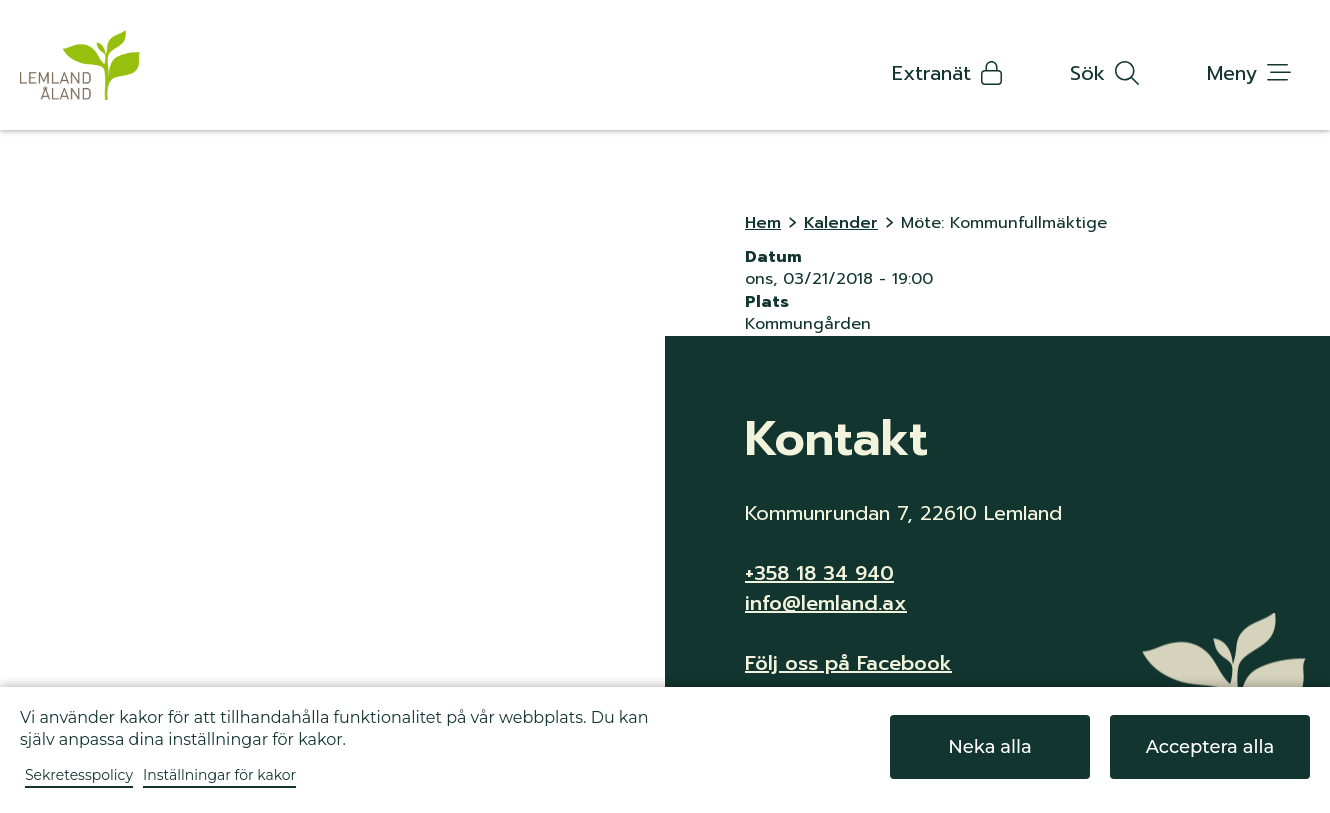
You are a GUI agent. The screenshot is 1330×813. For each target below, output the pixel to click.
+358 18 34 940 (819, 573)
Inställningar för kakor (219, 775)
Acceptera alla (1210, 747)
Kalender (841, 223)
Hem (763, 223)
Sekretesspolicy (79, 775)
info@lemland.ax (826, 603)
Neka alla (990, 747)
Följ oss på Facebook (848, 663)
